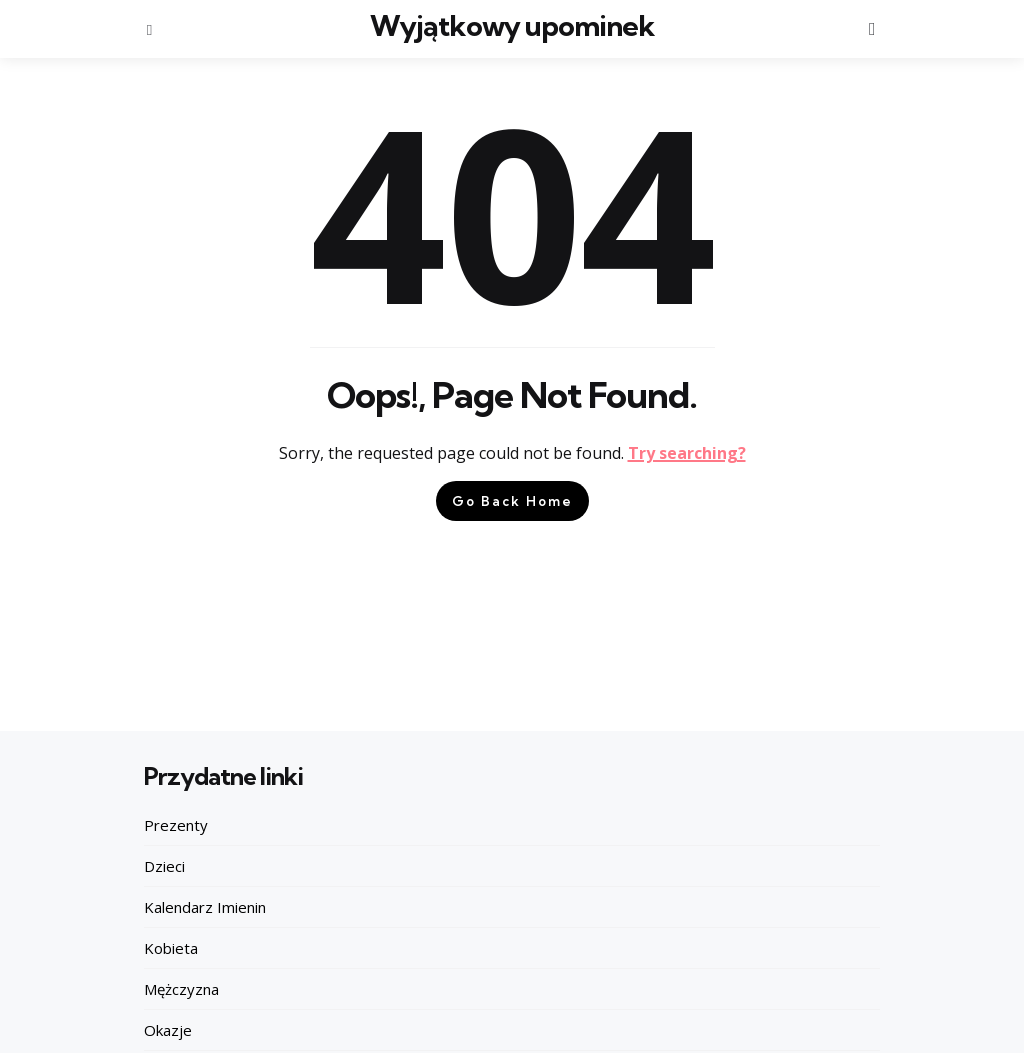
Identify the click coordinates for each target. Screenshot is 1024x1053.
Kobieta (171, 948)
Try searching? (687, 453)
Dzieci (164, 866)
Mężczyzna (181, 989)
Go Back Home (512, 501)
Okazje (168, 1030)
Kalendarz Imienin (205, 907)
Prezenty (176, 825)
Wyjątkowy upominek (512, 25)
